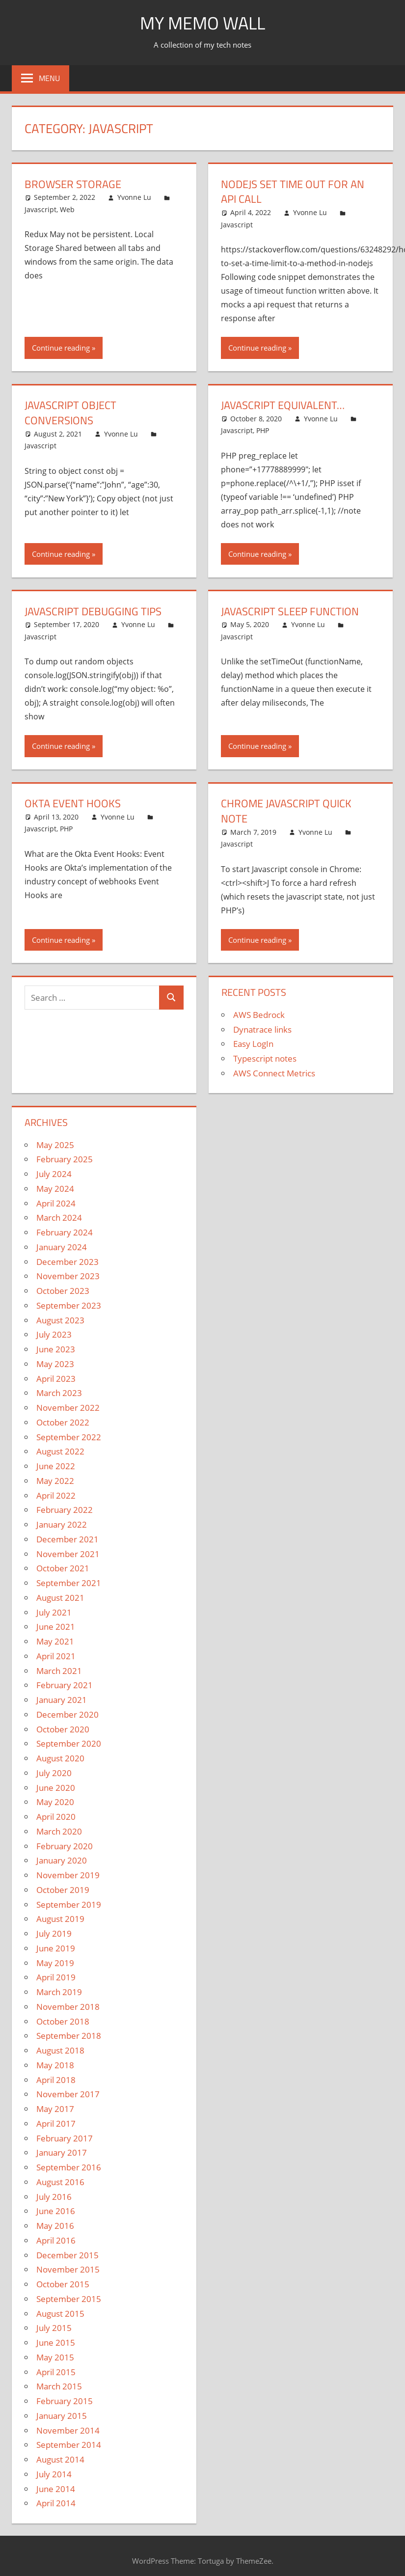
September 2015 (68, 2298)
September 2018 (68, 2035)
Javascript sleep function (290, 611)
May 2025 (55, 1145)
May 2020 (55, 1802)
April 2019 (56, 1977)
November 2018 (68, 2006)
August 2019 (60, 1918)
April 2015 (56, 2372)
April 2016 (56, 2240)
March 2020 (59, 1831)
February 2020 (64, 1846)
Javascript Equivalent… (283, 405)
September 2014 (68, 2444)
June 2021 (55, 1626)
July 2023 (54, 1334)
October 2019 (62, 1889)
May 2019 (55, 1963)
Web (67, 209)
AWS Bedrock (259, 1014)
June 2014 (55, 2488)
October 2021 (62, 1568)
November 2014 (68, 2430)
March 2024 (59, 1217)
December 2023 (67, 1261)
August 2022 (60, 1451)
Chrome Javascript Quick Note (286, 811)
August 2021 (60, 1597)
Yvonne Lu (134, 197)
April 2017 (56, 2123)
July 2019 (54, 1933)
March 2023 (59, 1392)
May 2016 (55, 2225)
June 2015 (55, 2342)
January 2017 (61, 2152)
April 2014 (56, 2503)
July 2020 (54, 1773)
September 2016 (68, 2167)
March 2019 (59, 1992)
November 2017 (68, 2094)
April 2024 (56, 1203)
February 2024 (64, 1232)
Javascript (40, 209)
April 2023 (56, 1378)
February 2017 (64, 2138)
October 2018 (62, 2021)
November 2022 (68, 1407)
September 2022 (68, 1437)
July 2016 (54, 2196)
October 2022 (62, 1422)
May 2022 (55, 1480)
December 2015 (67, 2255)
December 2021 (67, 1539)
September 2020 (68, 1743)
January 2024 (61, 1247)
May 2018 (55, 2065)
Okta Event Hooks (73, 803)
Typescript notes (265, 1058)
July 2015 (54, 2327)
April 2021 (56, 1656)
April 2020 (56, 1816)
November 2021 (68, 1554)
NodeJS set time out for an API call (292, 192)
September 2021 (68, 1583)
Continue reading (61, 348)
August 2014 (60, 2459)
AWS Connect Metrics (274, 1073)
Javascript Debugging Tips (93, 611)
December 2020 (67, 1714)
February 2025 (64, 1159)
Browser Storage (73, 184)
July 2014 (54, 2474)
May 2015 (55, 2357)
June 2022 (55, 1466)
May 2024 (55, 1188)
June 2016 (55, 2211)
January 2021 (61, 1699)
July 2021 (54, 1612)
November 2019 (68, 1875)
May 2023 (55, 1364)
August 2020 (60, 1758)
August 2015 (60, 2313)
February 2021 (64, 1685)
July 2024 (54, 1173)
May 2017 (55, 2108)
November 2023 (68, 1276)
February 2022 (64, 1509)
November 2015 (68, 2269)
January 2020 (61, 1860)
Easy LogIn (253, 1043)
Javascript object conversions (70, 413)
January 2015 (61, 2415)
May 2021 (55, 1641)
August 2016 (60, 2182)
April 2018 (56, 2079)
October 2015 (62, 2284)
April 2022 (56, 1495)
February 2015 (64, 2401)
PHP (262, 430)
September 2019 (68, 1904)
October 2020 (62, 1729)
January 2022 (61, 1524)
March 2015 (59, 2386)
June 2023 (55, 1349)
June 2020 (55, 1787)
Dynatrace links (262, 1029)
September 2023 (68, 1305)
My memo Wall (202, 22)
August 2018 (60, 2050)
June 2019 (55, 1948)
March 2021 (59, 1670)
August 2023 (60, 1320)
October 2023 (62, 1290)
